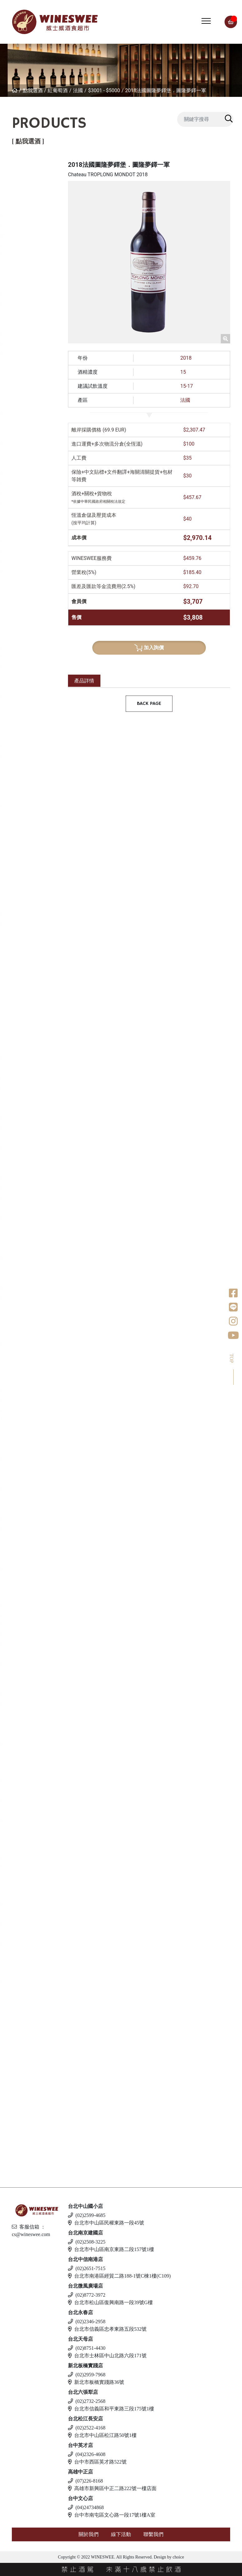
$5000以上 (33, 512)
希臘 (23, 608)
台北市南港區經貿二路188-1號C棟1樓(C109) (119, 2276)
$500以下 (32, 394)
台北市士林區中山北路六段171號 (107, 2355)
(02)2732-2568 (86, 2401)
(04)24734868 (86, 2507)
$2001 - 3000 (35, 1238)
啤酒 (17, 2044)
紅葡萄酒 (58, 90)
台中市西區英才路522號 (97, 2461)
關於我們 (89, 2534)
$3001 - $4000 (37, 353)
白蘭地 (20, 1584)
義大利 (25, 275)
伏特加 (20, 2008)
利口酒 (20, 1759)
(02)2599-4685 (86, 2215)
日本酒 (20, 1360)
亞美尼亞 (28, 424)
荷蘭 (23, 1248)
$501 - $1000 (35, 186)
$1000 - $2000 (37, 1148)
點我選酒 (33, 90)
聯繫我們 (153, 2534)
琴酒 (17, 1883)
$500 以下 (32, 2124)
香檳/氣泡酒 (27, 884)
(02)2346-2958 (86, 2321)
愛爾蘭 (25, 1138)
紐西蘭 (25, 176)
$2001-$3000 (36, 1088)
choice (178, 2557)
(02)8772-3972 (86, 2295)
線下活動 (121, 2534)
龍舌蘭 (20, 1313)
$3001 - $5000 (104, 90)
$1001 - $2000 (37, 216)
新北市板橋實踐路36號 (96, 2382)
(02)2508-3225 (86, 2241)
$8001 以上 (34, 264)
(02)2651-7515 (86, 2268)
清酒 (23, 1371)
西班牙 (25, 314)
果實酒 (25, 1470)
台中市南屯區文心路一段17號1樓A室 (111, 2515)
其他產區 (28, 454)
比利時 (25, 1208)
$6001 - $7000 (37, 1644)
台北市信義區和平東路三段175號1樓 (111, 2408)
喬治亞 (25, 384)
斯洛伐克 (28, 2114)
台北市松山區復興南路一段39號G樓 (110, 2302)
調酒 (17, 2103)
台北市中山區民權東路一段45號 (106, 2222)
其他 (23, 1539)
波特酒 (20, 1000)
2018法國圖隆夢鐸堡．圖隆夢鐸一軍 (165, 90)
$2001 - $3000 (37, 225)
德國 (23, 677)
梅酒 (23, 1430)
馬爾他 (25, 2066)
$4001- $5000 (36, 1419)
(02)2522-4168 (86, 2427)
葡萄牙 (25, 364)
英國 (23, 1770)
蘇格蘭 (25, 1158)
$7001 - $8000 (37, 254)
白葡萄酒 (23, 596)
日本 (23, 1098)
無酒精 (20, 2140)
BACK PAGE (149, 704)
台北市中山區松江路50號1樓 (102, 2435)
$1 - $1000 (33, 374)
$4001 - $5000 (37, 502)
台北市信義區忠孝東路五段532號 (107, 2329)
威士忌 (20, 1037)
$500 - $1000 (35, 638)
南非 (23, 818)
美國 (23, 523)
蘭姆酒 (20, 1960)
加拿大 (25, 1847)
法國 (78, 90)
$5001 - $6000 (37, 245)
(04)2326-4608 (86, 2454)
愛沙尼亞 (28, 2087)
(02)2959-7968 (86, 2374)
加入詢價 (149, 647)
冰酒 (17, 1836)
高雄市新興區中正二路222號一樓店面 (112, 2488)
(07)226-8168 (85, 2481)
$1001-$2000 (36, 1078)
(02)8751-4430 (86, 2348)
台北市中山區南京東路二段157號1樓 (111, 2249)
